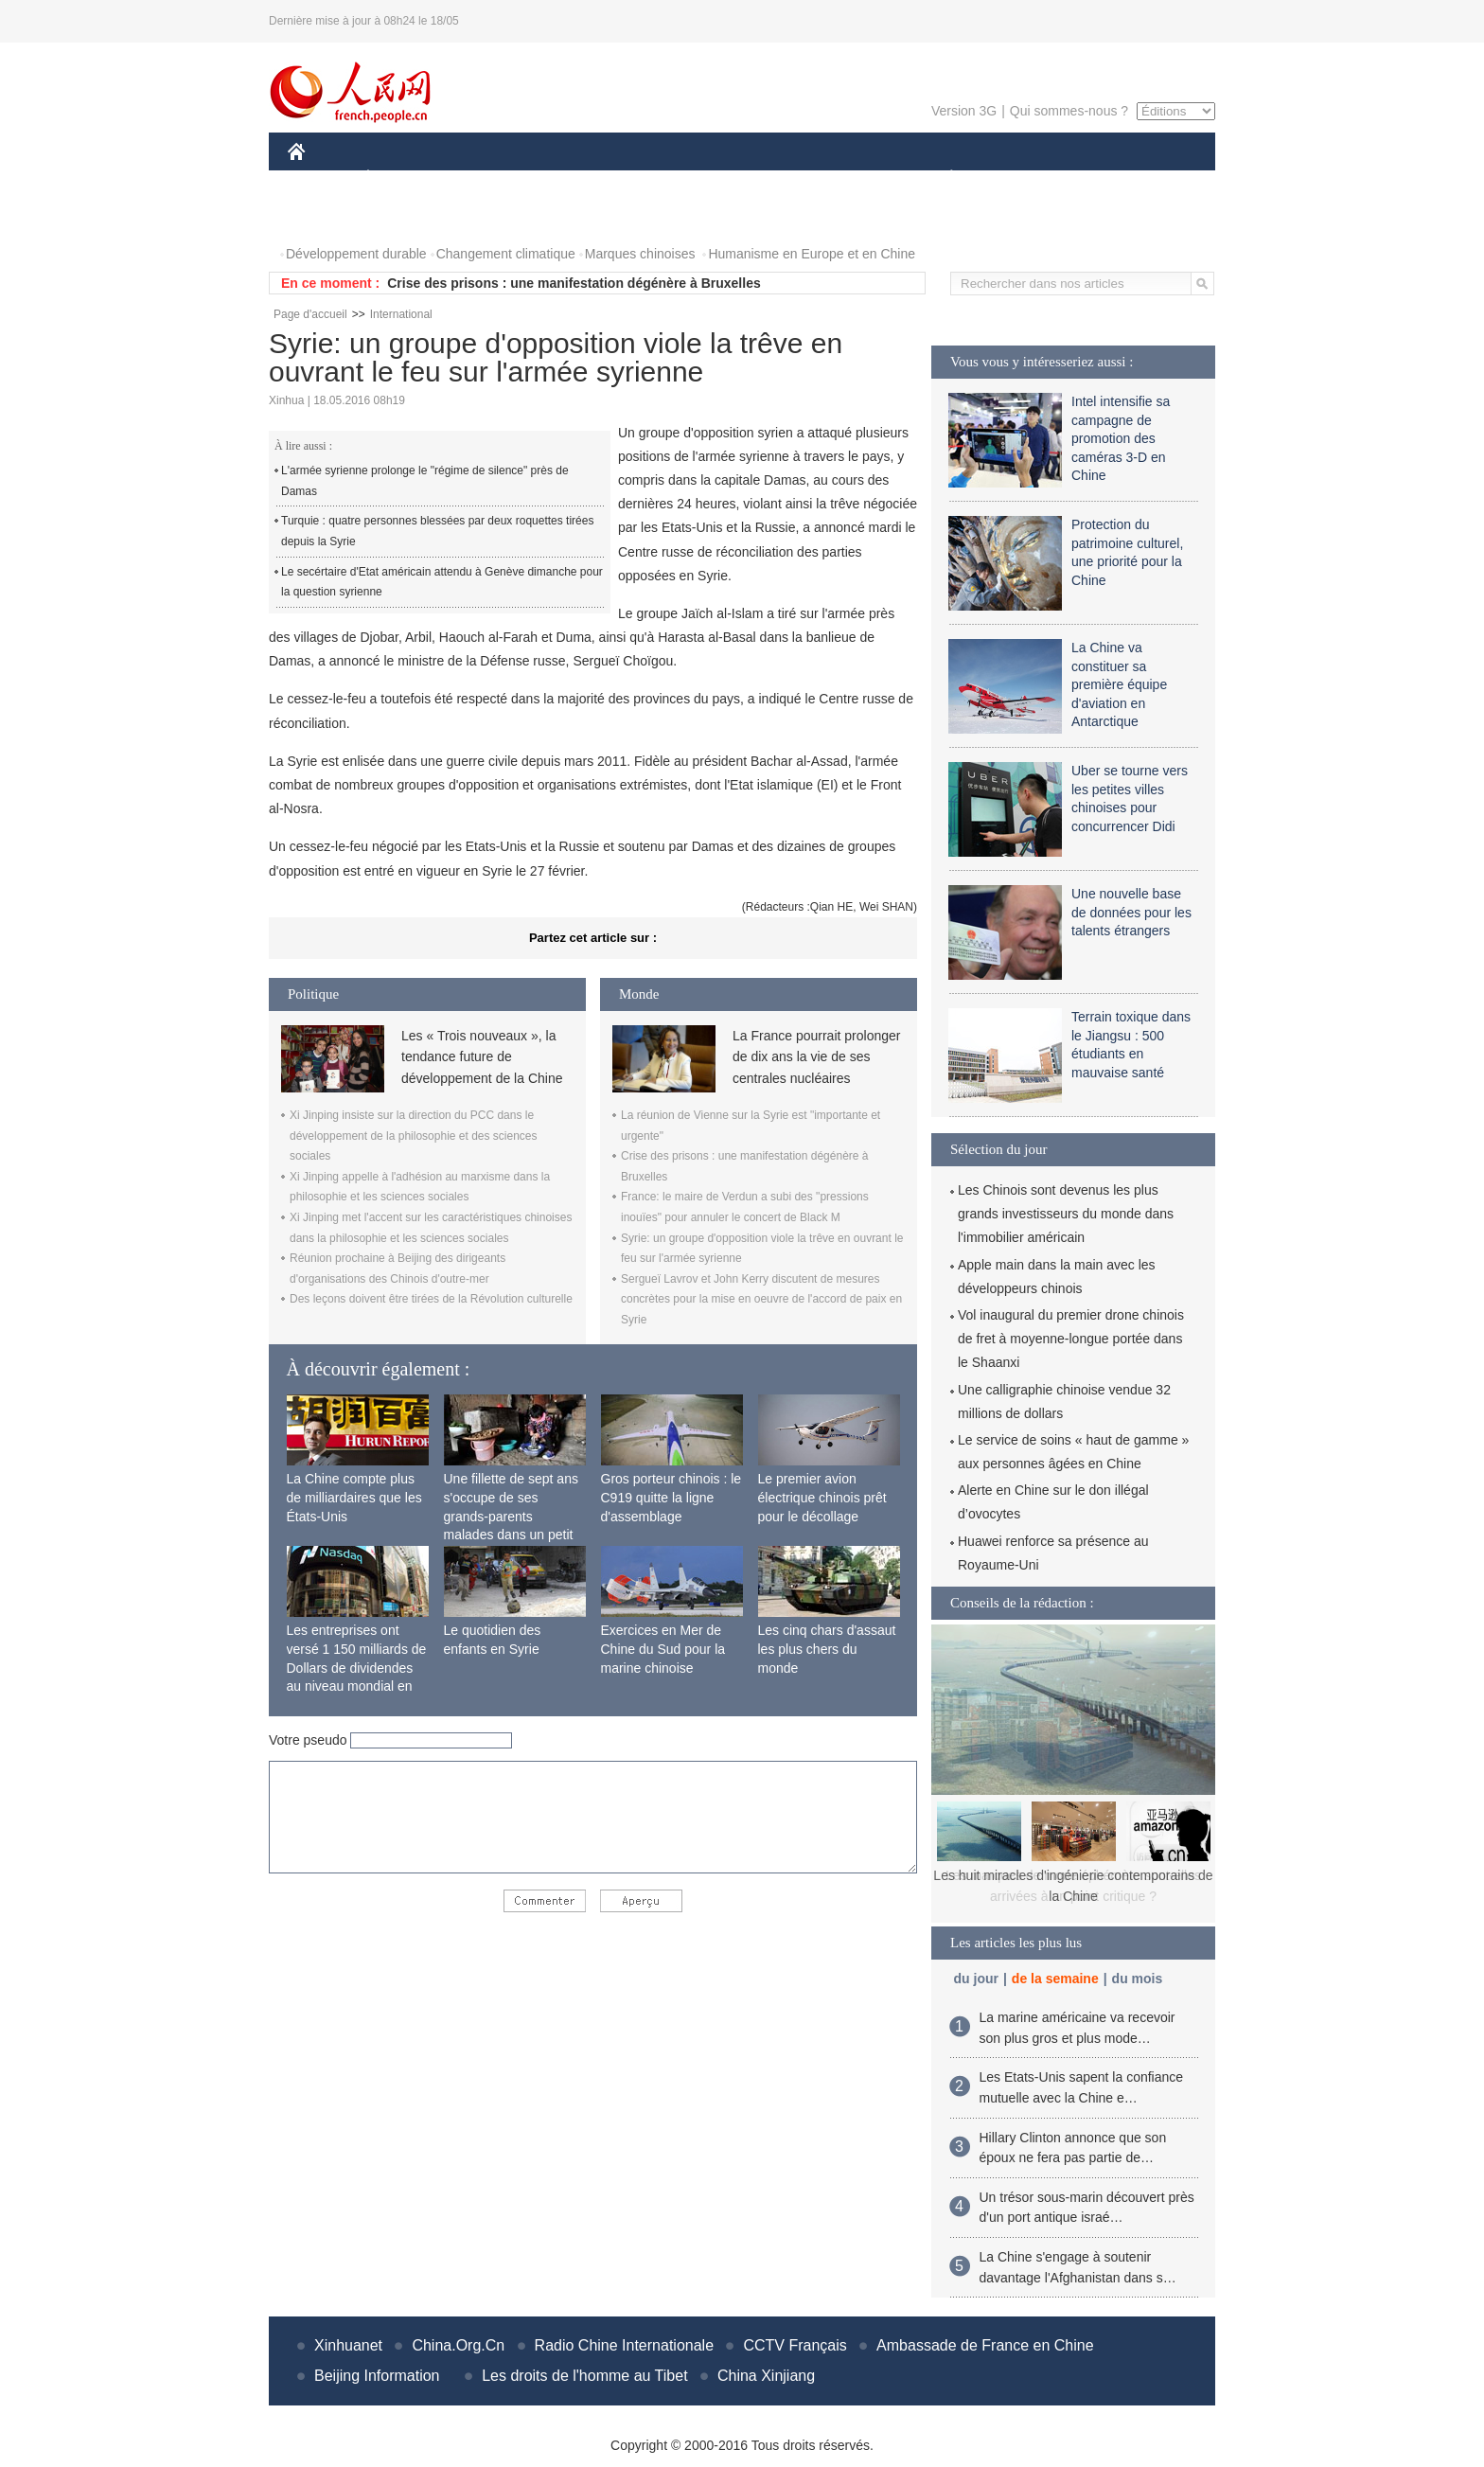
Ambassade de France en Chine (984, 2345)
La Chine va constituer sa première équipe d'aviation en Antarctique (1119, 684)
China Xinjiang (766, 2376)
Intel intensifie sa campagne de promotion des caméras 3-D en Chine (1120, 438)
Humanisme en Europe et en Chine (811, 253)
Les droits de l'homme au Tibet (584, 2376)
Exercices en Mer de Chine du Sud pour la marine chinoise (663, 1649)
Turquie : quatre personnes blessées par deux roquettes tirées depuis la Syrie (437, 531)
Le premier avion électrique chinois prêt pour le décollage (822, 1497)
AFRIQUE (568, 178)
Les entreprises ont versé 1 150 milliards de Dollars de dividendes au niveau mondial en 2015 (357, 1667)
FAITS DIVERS (839, 178)
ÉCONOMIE (402, 178)
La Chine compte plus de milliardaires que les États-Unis (354, 1497)
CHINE (320, 178)
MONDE (489, 178)
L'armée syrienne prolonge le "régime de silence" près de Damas (425, 481)
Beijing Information (377, 2376)
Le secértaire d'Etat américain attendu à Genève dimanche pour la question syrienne (442, 582)
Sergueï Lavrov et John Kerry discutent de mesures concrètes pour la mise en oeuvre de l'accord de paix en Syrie (761, 1299)
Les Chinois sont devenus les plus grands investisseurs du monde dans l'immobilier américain (1066, 1213)
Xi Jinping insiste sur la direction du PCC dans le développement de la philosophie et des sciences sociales (414, 1136)
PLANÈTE (941, 178)
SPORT (1017, 178)
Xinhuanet (348, 2345)
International (401, 314)
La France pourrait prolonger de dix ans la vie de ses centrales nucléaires (816, 1057)
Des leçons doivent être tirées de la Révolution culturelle (431, 1298)
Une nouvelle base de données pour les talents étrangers (1131, 912)
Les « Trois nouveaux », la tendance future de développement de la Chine (481, 1057)
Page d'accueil (310, 314)
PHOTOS (326, 216)
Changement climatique (505, 253)
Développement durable (356, 253)
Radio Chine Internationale (624, 2345)
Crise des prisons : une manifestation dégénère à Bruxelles (573, 283)
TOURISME (1098, 178)
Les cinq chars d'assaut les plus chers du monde (827, 1649)
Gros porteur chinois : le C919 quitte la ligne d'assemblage (671, 1497)
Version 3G (964, 110)
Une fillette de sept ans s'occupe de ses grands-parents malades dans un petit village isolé (511, 1515)
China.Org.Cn (458, 2345)
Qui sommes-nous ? (1069, 110)
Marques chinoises (640, 253)
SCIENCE (651, 178)
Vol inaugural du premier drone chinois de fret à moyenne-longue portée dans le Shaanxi (1071, 1338)
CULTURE (736, 178)
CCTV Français (794, 2345)
